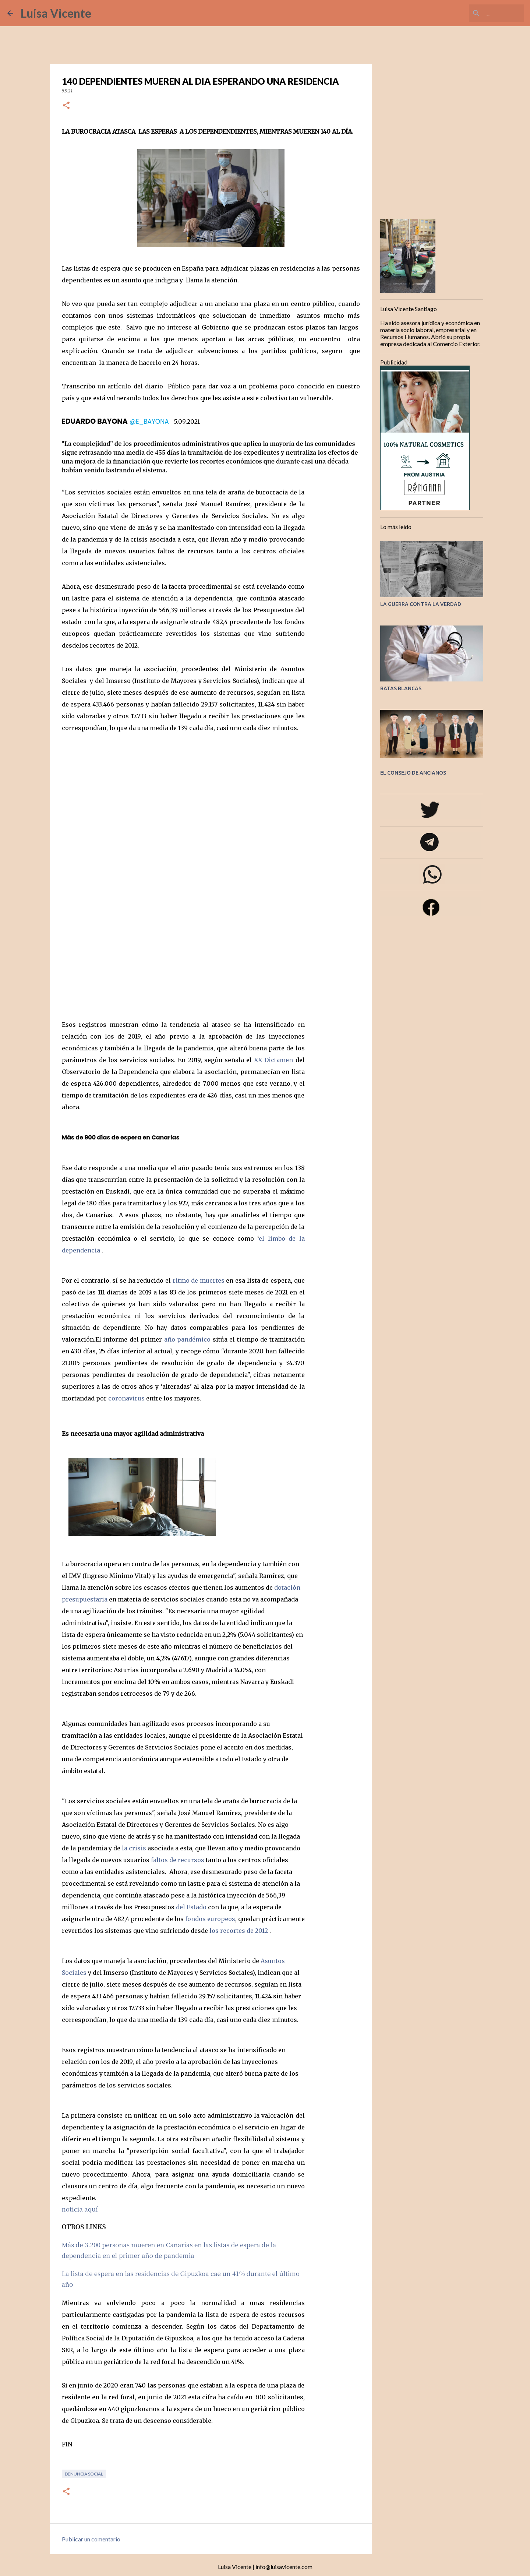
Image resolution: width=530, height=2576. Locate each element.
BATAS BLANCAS (400, 688)
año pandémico (187, 1339)
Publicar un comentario (91, 2539)
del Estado (192, 1907)
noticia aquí (80, 2208)
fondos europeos (210, 1919)
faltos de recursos (177, 1860)
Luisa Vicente (56, 13)
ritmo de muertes (199, 1280)
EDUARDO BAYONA (95, 421)
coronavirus (126, 1398)
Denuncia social (84, 2474)
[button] (66, 106)
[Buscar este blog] (485, 13)
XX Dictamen (273, 1060)
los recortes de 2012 (239, 1930)
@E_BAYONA (149, 421)
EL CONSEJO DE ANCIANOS (413, 773)
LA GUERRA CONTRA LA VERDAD (420, 604)
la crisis (134, 1848)
